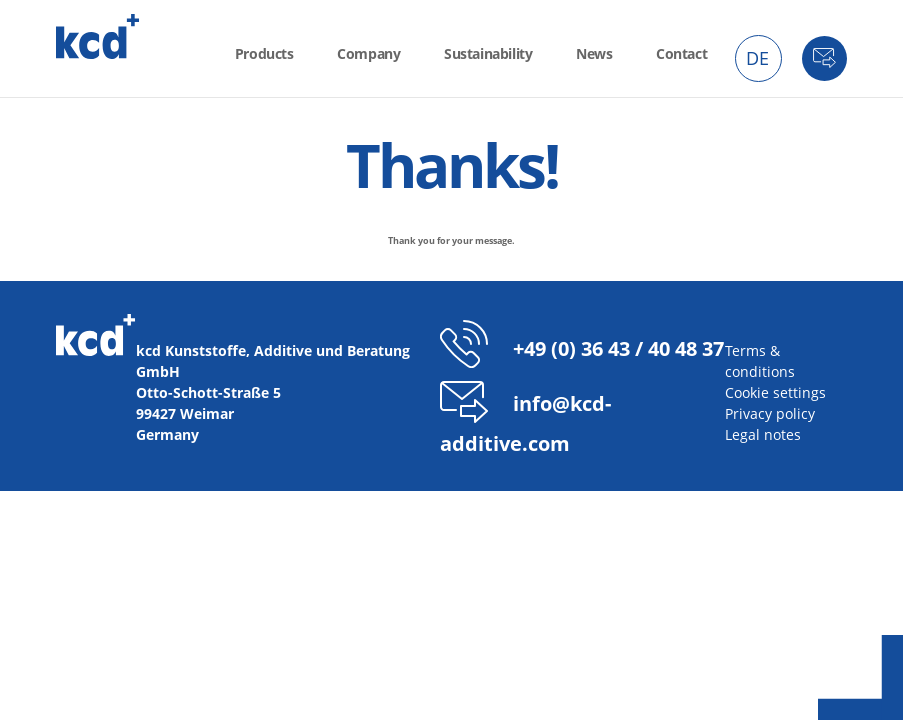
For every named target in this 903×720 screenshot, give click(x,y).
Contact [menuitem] (681, 53)
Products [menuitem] (264, 53)
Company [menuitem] (368, 53)
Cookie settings (775, 392)
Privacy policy (770, 413)
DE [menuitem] (757, 58)
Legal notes (763, 434)
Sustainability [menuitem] (488, 53)
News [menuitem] (594, 53)
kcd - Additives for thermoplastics (98, 36)
